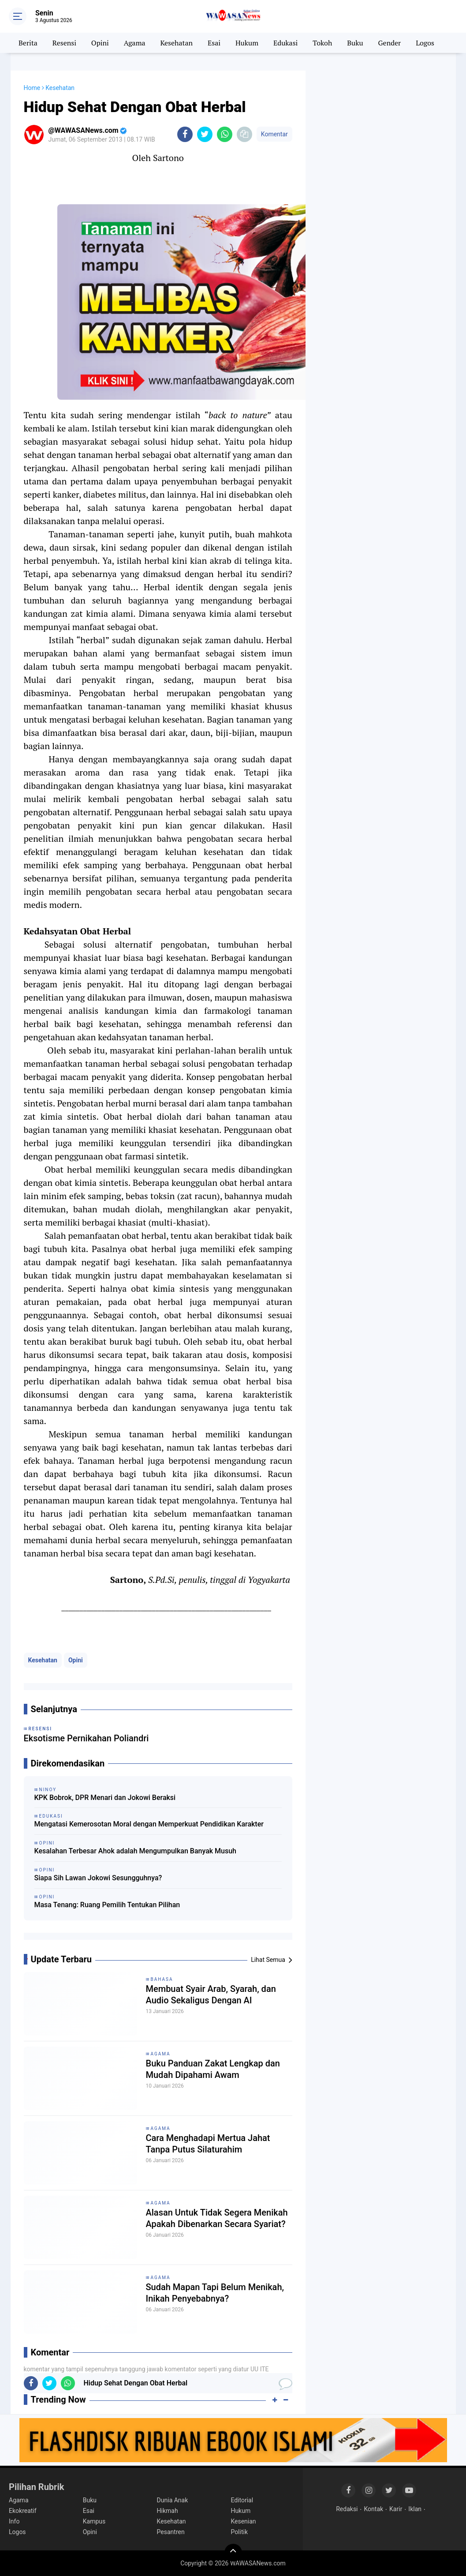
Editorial (242, 2500)
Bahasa (162, 1979)
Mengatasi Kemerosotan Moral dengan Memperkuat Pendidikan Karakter (149, 1824)
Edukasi (285, 43)
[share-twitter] (204, 134)
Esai (214, 43)
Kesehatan (176, 43)
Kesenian (243, 2521)
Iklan (414, 2508)
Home (32, 87)
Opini (100, 43)
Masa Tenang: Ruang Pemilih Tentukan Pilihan (107, 1905)
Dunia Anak (172, 2500)
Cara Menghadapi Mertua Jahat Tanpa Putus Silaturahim (208, 2144)
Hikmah (167, 2510)
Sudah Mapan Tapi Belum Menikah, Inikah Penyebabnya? (215, 2293)
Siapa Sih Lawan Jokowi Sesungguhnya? (98, 1878)
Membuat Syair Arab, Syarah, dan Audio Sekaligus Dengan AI (211, 1995)
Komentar (274, 134)
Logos (425, 43)
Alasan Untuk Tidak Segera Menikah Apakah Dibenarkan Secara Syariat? (217, 2218)
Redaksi (347, 2508)
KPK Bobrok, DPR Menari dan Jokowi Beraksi (105, 1797)
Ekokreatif (23, 2510)
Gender (389, 43)
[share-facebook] (185, 134)
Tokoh (322, 43)
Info (14, 2521)
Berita (28, 43)
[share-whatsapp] (224, 134)
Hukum (246, 43)
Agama (134, 43)
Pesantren (171, 2531)
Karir (395, 2508)
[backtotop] (233, 2552)
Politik (239, 2531)
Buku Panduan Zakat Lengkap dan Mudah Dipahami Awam (213, 2069)
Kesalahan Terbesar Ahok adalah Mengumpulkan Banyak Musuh (135, 1851)
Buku (355, 43)
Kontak (374, 2508)
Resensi (64, 43)
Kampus (94, 2521)
